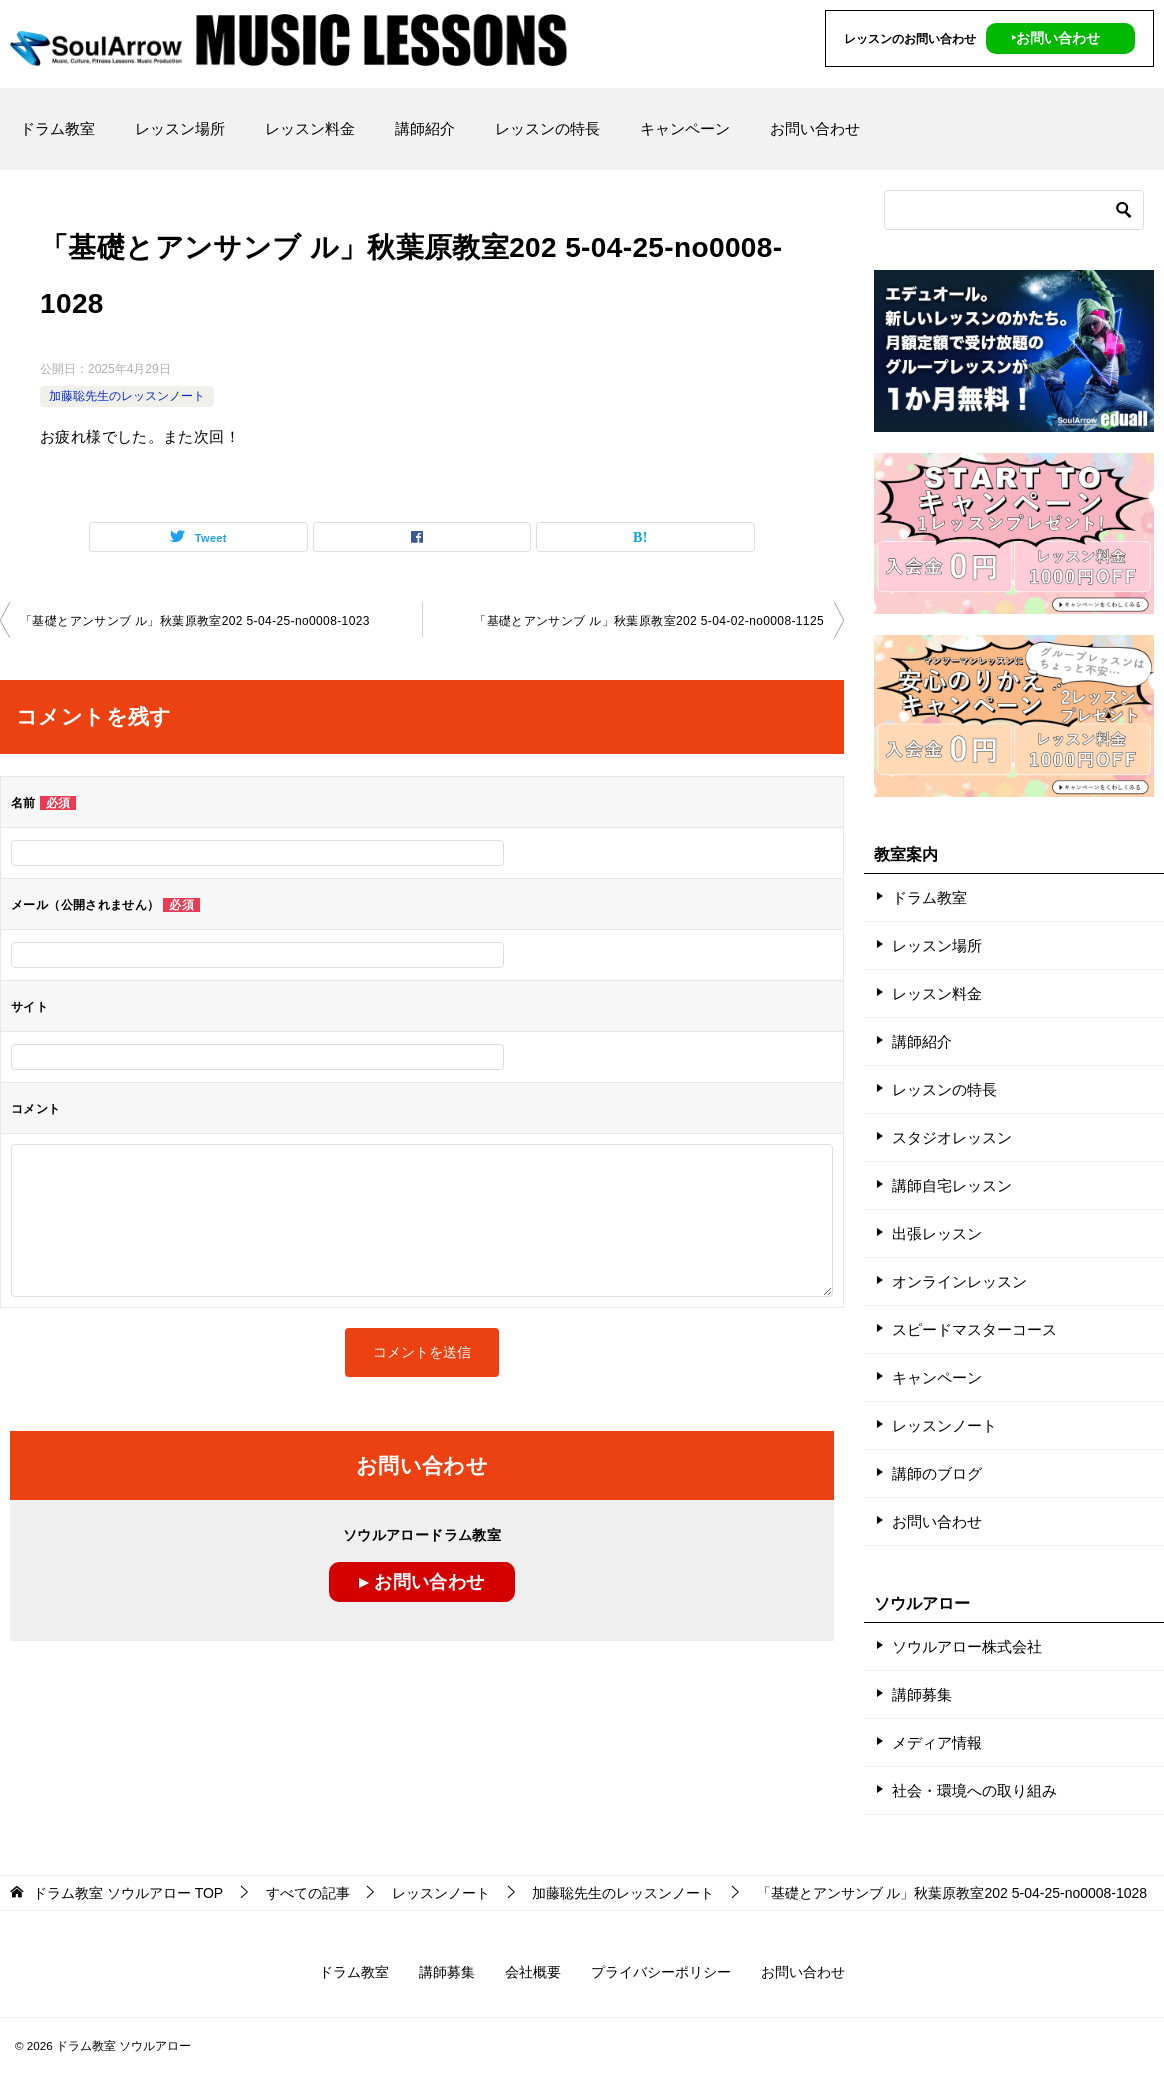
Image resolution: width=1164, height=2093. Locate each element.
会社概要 (533, 1972)
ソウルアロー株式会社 (967, 1646)
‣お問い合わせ (1055, 38)
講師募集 (922, 1694)
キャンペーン (685, 128)
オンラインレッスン (959, 1281)
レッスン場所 (180, 128)
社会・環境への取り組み (974, 1790)
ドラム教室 (57, 128)
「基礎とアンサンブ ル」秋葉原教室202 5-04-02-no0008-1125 (649, 621)
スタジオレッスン (952, 1137)
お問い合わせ (815, 128)
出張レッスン (937, 1233)
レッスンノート (944, 1425)
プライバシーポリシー (661, 1972)
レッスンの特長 (547, 128)
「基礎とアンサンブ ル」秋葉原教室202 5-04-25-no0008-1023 (195, 621)
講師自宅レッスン (952, 1185)
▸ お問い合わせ (421, 1582)
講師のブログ (937, 1473)
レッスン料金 (310, 128)
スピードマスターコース (974, 1329)
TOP (128, 1893)
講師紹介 (425, 128)
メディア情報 (937, 1742)
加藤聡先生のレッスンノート (127, 396)
